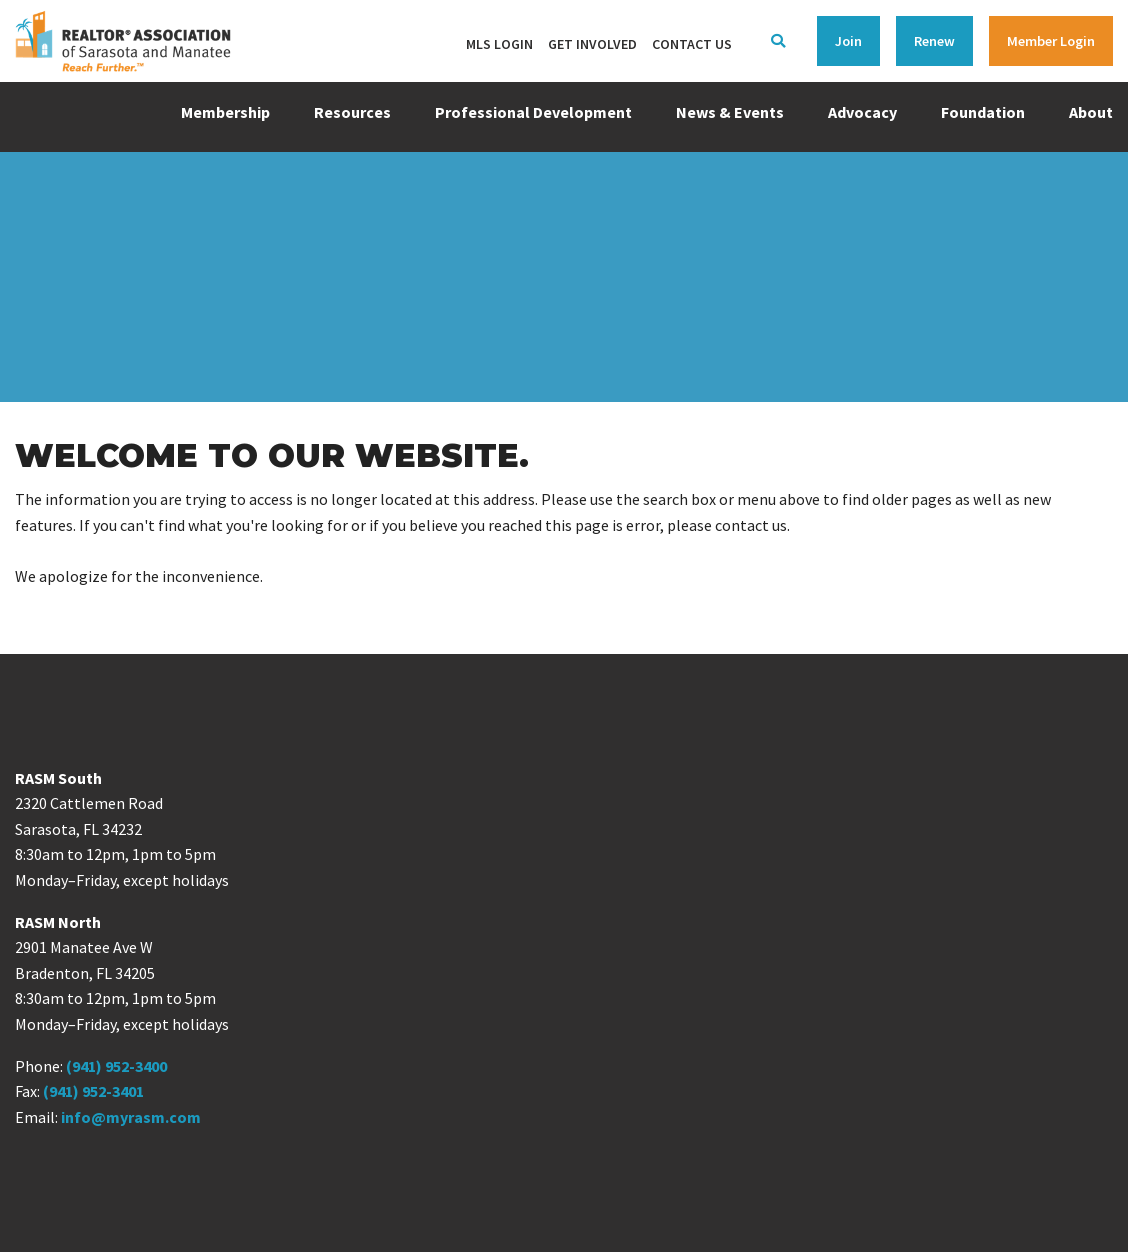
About (1091, 112)
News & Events (730, 112)
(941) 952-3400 (116, 1066)
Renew (934, 41)
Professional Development (533, 112)
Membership (225, 112)
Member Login (1051, 41)
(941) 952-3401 (93, 1091)
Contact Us (692, 44)
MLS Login (499, 44)
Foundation (983, 112)
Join (848, 41)
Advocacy (862, 112)
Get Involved (592, 44)
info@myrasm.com (131, 1117)
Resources (352, 112)
